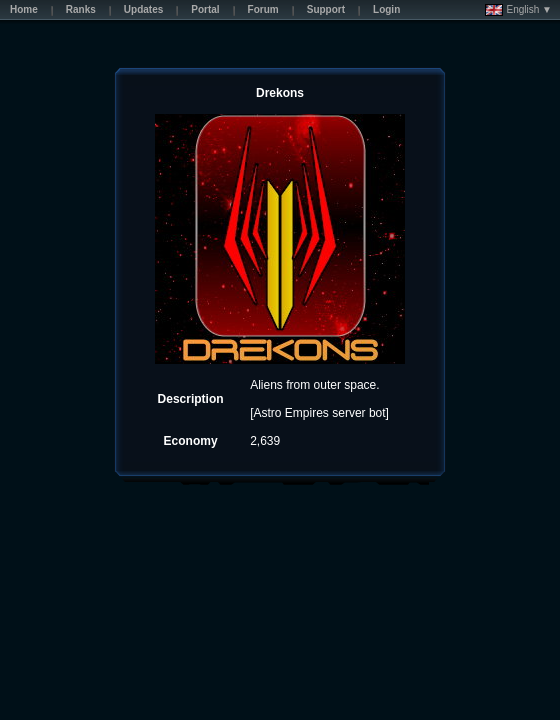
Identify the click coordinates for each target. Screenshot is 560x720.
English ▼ (518, 10)
